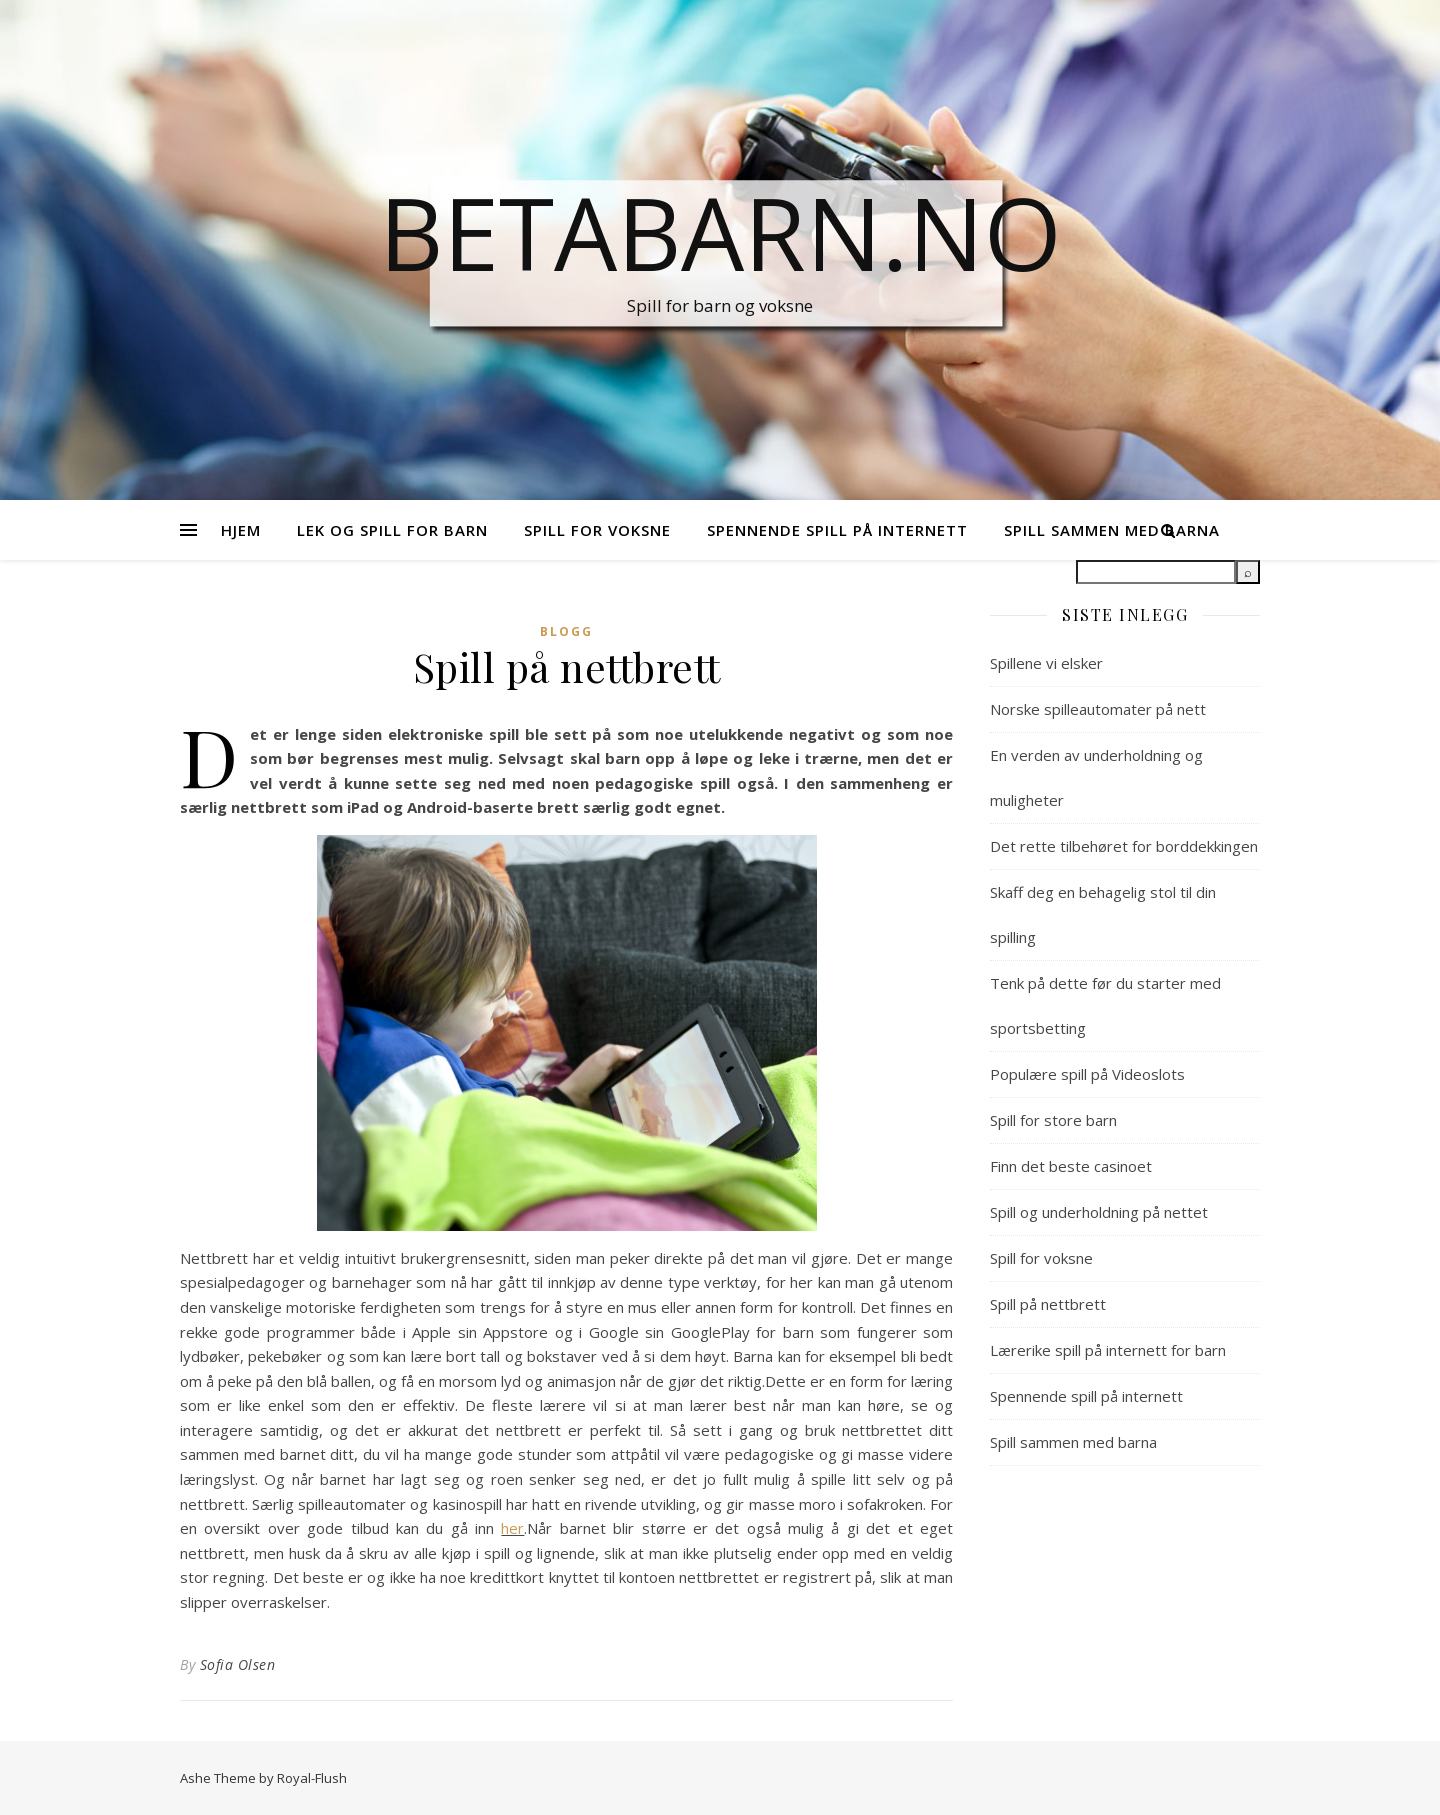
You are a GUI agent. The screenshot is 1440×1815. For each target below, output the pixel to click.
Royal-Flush (312, 1778)
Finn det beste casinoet (1071, 1166)
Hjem (241, 530)
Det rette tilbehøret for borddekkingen (1124, 846)
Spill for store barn (1053, 1120)
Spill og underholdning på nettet (1099, 1212)
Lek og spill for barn (392, 530)
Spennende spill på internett (837, 530)
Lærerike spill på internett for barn (1108, 1350)
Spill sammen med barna (1073, 1442)
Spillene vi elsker (1046, 663)
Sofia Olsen (238, 1664)
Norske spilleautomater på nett (1098, 709)
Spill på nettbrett (1048, 1304)
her (512, 1528)
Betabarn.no (720, 232)
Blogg (566, 631)
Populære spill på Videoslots (1087, 1074)
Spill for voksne (597, 530)
